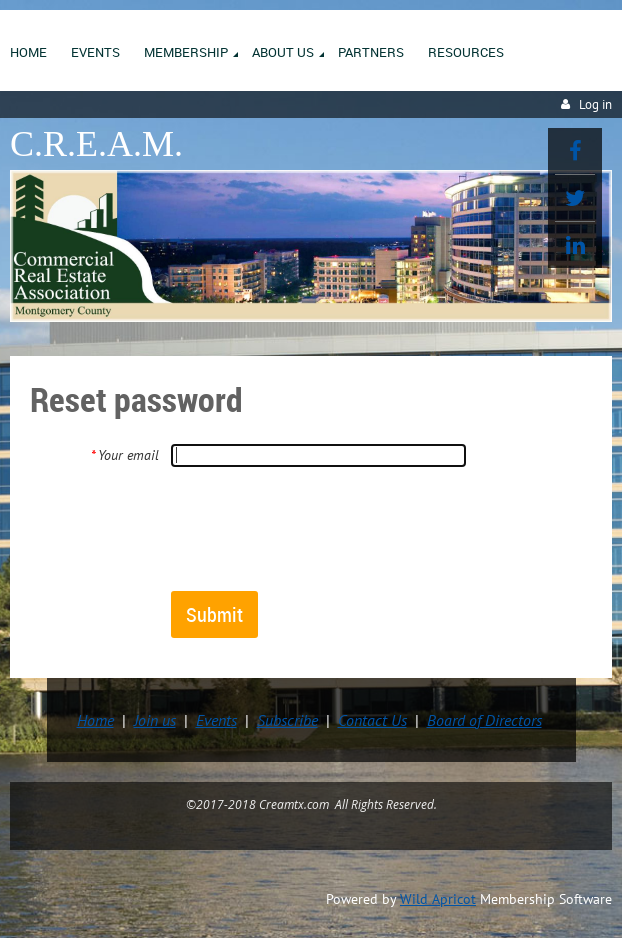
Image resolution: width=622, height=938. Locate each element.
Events (216, 720)
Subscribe (287, 720)
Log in (595, 104)
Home (95, 720)
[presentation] (322, 528)
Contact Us (372, 720)
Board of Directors (484, 720)
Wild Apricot (438, 899)
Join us (155, 720)
